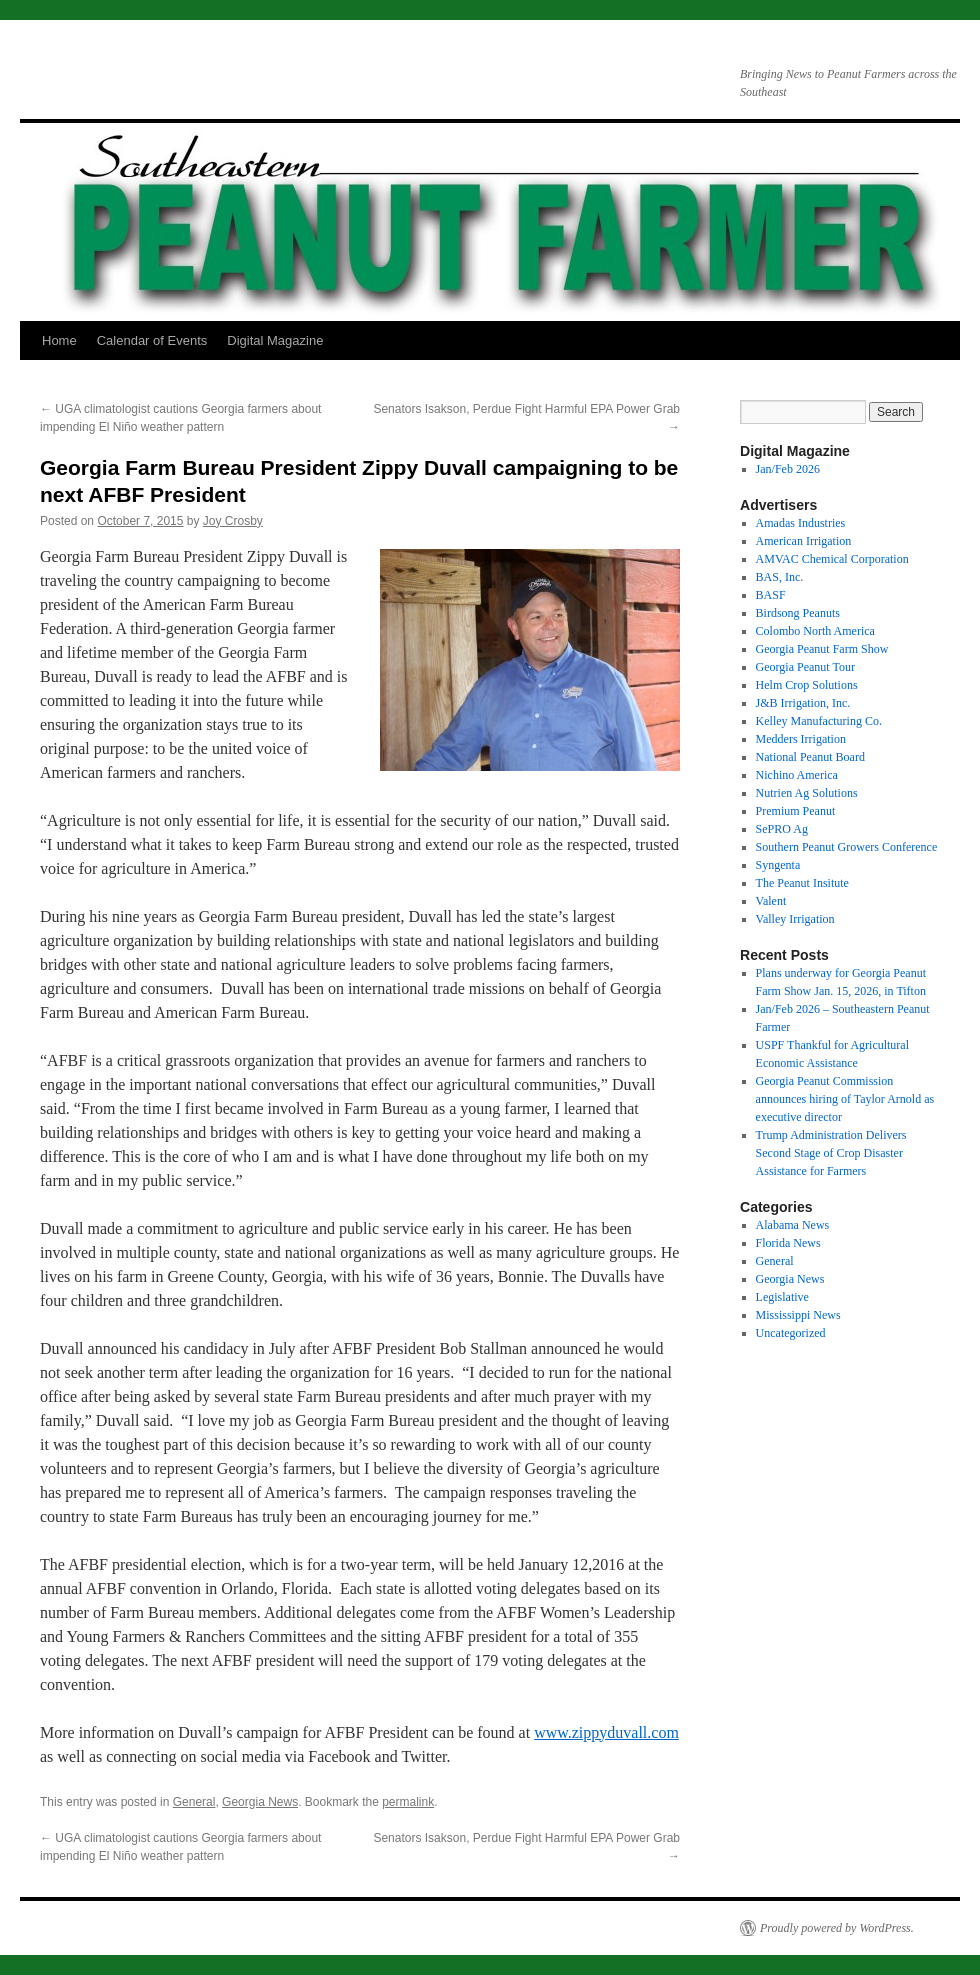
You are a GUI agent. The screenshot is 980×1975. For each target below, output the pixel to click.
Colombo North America (815, 631)
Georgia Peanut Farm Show (822, 649)
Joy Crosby (233, 521)
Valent (771, 901)
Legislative (782, 1297)
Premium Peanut (796, 811)
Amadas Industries (801, 523)
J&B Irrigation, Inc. (803, 703)
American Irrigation (804, 541)
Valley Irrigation (795, 919)
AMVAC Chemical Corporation (832, 559)
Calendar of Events (152, 340)
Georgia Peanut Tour (805, 667)
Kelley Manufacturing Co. (819, 721)
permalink (408, 1802)
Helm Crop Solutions (807, 685)
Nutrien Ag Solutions (807, 793)
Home (59, 340)
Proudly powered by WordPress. (837, 1928)
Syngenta (778, 865)
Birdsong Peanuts (798, 613)
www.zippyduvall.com (606, 1732)
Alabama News (793, 1225)
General (194, 1802)
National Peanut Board (810, 757)
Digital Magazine (275, 340)
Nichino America (797, 775)
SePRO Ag (782, 829)
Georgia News (260, 1802)
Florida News (788, 1243)
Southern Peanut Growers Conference (847, 847)
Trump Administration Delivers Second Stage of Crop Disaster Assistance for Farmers (831, 1153)
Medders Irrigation (801, 739)
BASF (771, 595)
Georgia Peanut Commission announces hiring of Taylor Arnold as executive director (845, 1099)
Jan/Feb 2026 (788, 469)
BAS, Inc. (780, 577)
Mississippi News (798, 1315)
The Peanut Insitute (802, 883)
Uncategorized (791, 1333)
